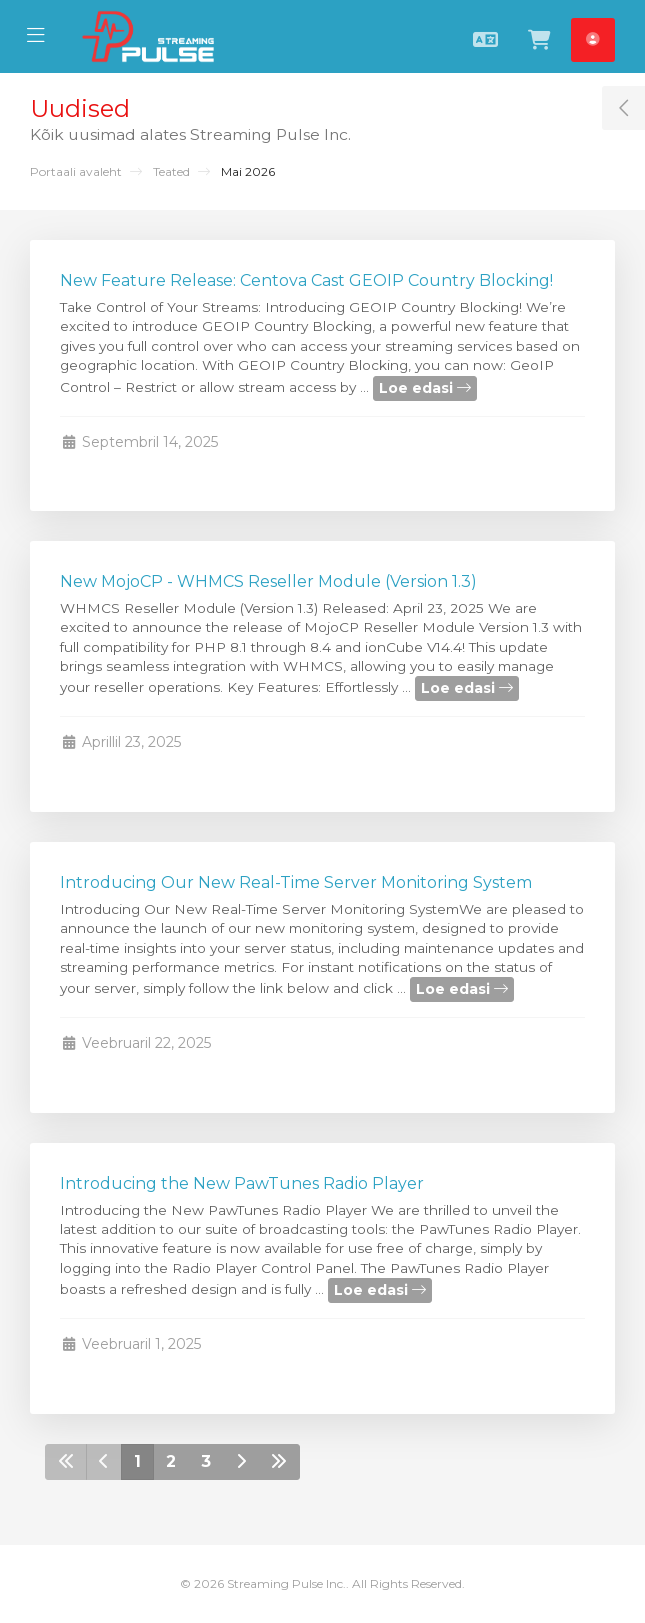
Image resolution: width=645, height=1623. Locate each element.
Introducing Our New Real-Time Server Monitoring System (296, 882)
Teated (171, 171)
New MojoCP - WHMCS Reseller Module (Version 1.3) (268, 581)
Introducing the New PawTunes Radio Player (242, 1183)
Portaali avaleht (76, 171)
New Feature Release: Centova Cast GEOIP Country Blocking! (306, 280)
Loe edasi (425, 388)
